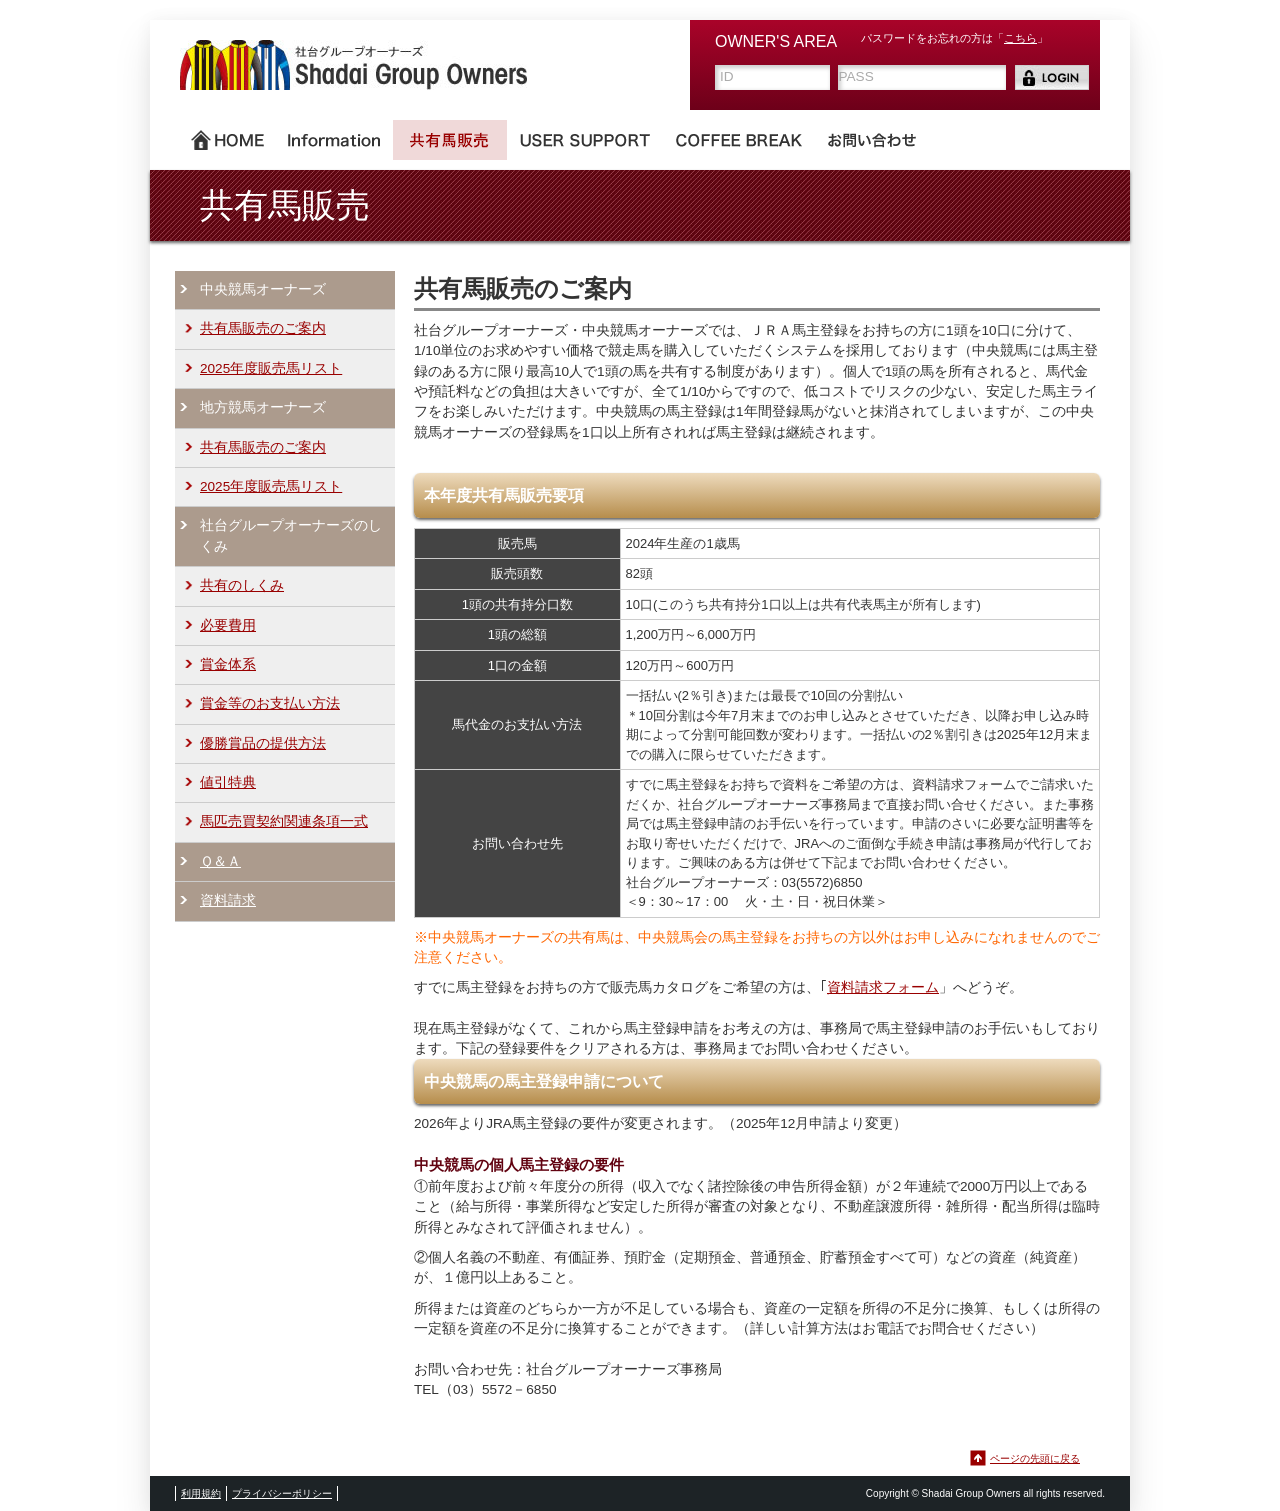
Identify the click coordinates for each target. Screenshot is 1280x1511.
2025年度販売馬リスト (271, 368)
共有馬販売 (450, 140)
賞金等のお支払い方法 (270, 703)
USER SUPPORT (585, 140)
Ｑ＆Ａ (220, 861)
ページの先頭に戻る (1035, 1458)
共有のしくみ (242, 585)
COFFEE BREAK (739, 140)
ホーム (227, 140)
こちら (1020, 38)
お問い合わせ (872, 140)
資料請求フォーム (883, 987)
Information (334, 140)
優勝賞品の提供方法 (263, 743)
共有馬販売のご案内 (263, 328)
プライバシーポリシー (282, 1493)
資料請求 (228, 900)
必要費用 (228, 625)
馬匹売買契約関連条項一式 (284, 821)
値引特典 (228, 782)
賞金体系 (228, 664)
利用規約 (201, 1493)
